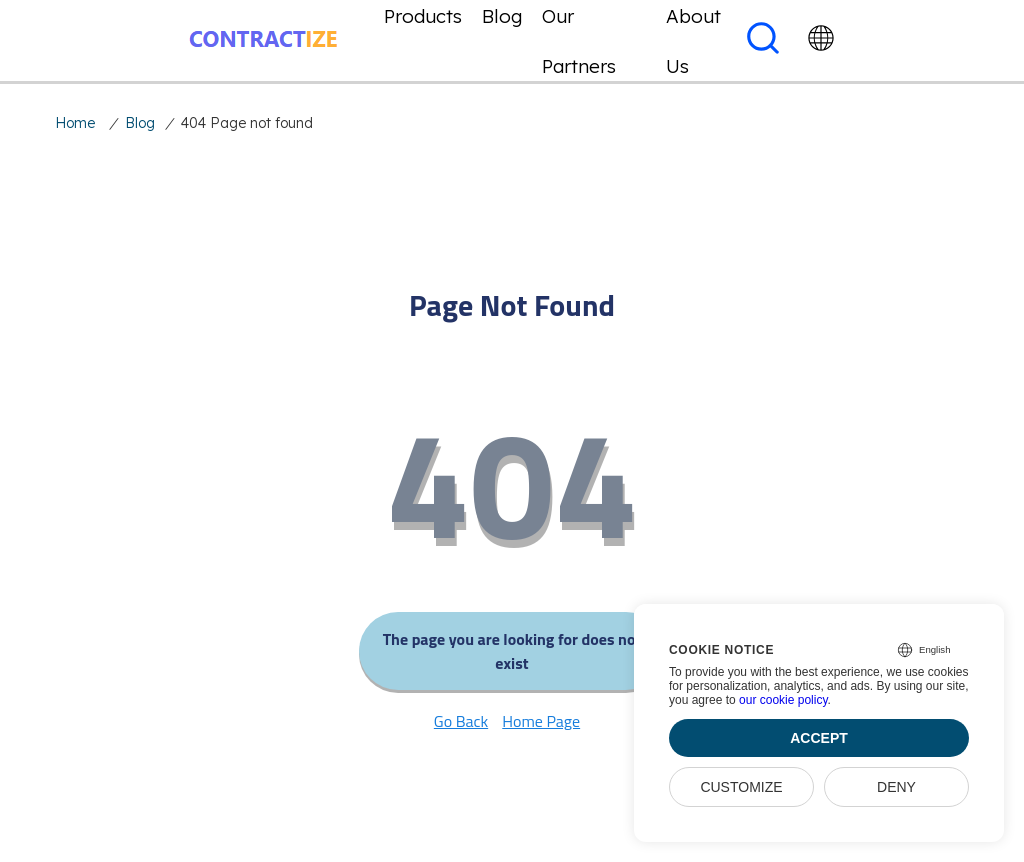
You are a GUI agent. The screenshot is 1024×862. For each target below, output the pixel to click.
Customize (741, 787)
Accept (819, 738)
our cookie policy (783, 700)
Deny (896, 787)
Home (75, 123)
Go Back (461, 721)
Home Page (541, 721)
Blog (140, 123)
